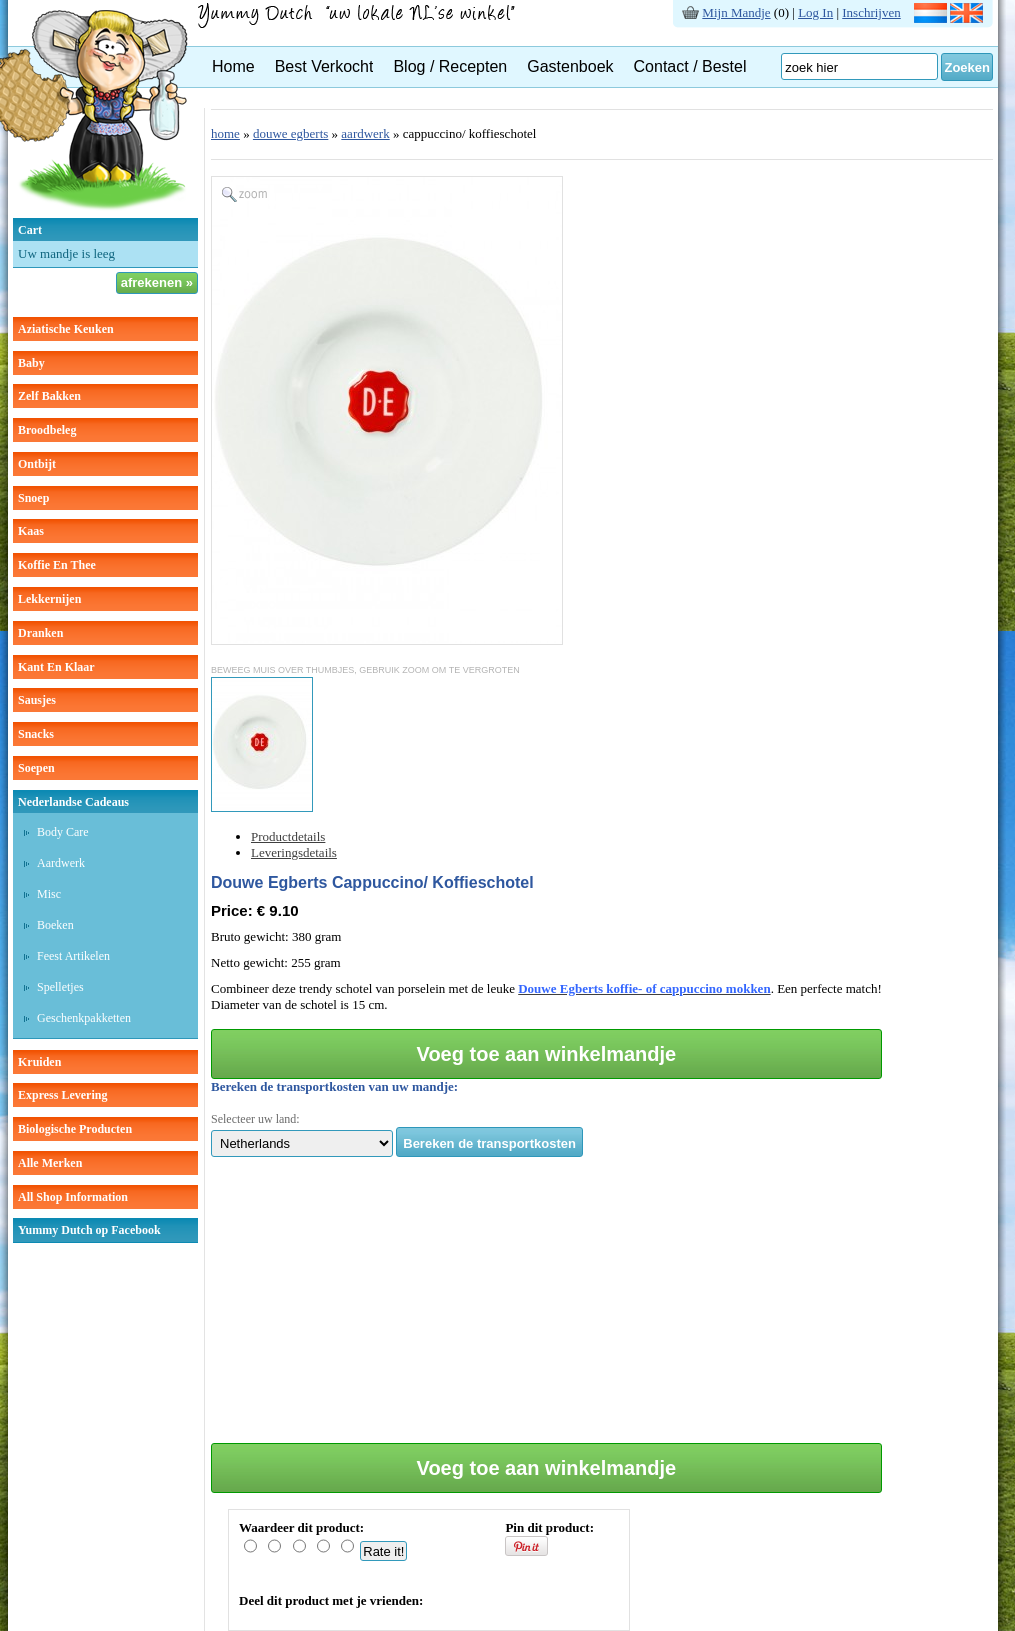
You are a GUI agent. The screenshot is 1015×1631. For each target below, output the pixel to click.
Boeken (55, 925)
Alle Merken (50, 1163)
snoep (33, 498)
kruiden (39, 1062)
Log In (815, 12)
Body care (63, 832)
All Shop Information (73, 1197)
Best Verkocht (324, 66)
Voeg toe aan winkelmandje (547, 1054)
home (225, 133)
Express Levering (62, 1095)
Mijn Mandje (736, 12)
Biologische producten (75, 1129)
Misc (49, 894)
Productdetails (288, 836)
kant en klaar (56, 667)
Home (233, 66)
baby (31, 363)
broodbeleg (47, 430)
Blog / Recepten (450, 66)
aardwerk (365, 133)
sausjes (37, 700)
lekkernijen (49, 599)
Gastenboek (570, 66)
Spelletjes (60, 987)
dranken (40, 633)
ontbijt (37, 464)
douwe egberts (290, 133)
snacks (36, 734)
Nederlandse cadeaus (73, 802)
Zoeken (967, 67)
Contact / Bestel (690, 66)
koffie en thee (57, 565)
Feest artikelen (73, 956)
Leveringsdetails (294, 852)
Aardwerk (61, 863)
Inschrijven (871, 12)
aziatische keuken (66, 329)
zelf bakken (49, 396)
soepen (36, 768)
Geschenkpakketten (84, 1018)
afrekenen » (157, 282)
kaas (31, 531)
